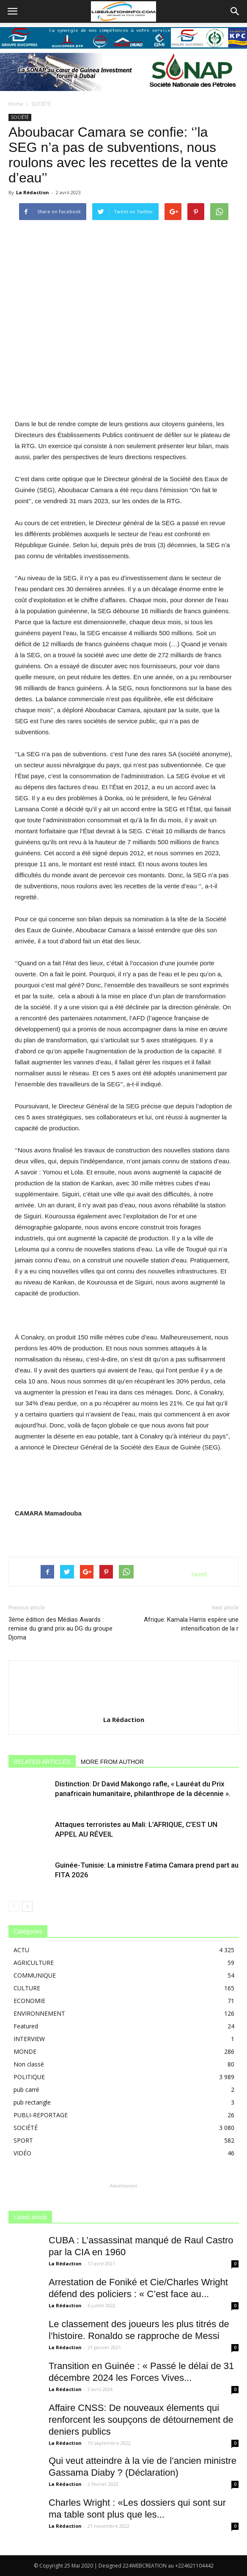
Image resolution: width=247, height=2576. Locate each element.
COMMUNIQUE (35, 1975)
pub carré (26, 2090)
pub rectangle (32, 2102)
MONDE (25, 2051)
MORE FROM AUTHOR (112, 1761)
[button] (235, 11)
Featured (26, 2026)
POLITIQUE (29, 2077)
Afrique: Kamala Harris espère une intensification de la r (191, 1624)
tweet (199, 1574)
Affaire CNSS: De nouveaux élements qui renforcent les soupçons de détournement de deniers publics (141, 2419)
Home (15, 103)
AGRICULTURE (34, 1963)
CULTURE (27, 1988)
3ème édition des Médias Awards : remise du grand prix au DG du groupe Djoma (60, 1628)
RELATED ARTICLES (42, 1761)
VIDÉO (22, 2153)
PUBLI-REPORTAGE (41, 2115)
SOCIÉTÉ (41, 103)
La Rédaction (32, 192)
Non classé (29, 2064)
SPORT (23, 2140)
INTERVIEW (29, 2039)
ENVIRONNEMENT (39, 2013)
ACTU (21, 1950)
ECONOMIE (29, 2001)
